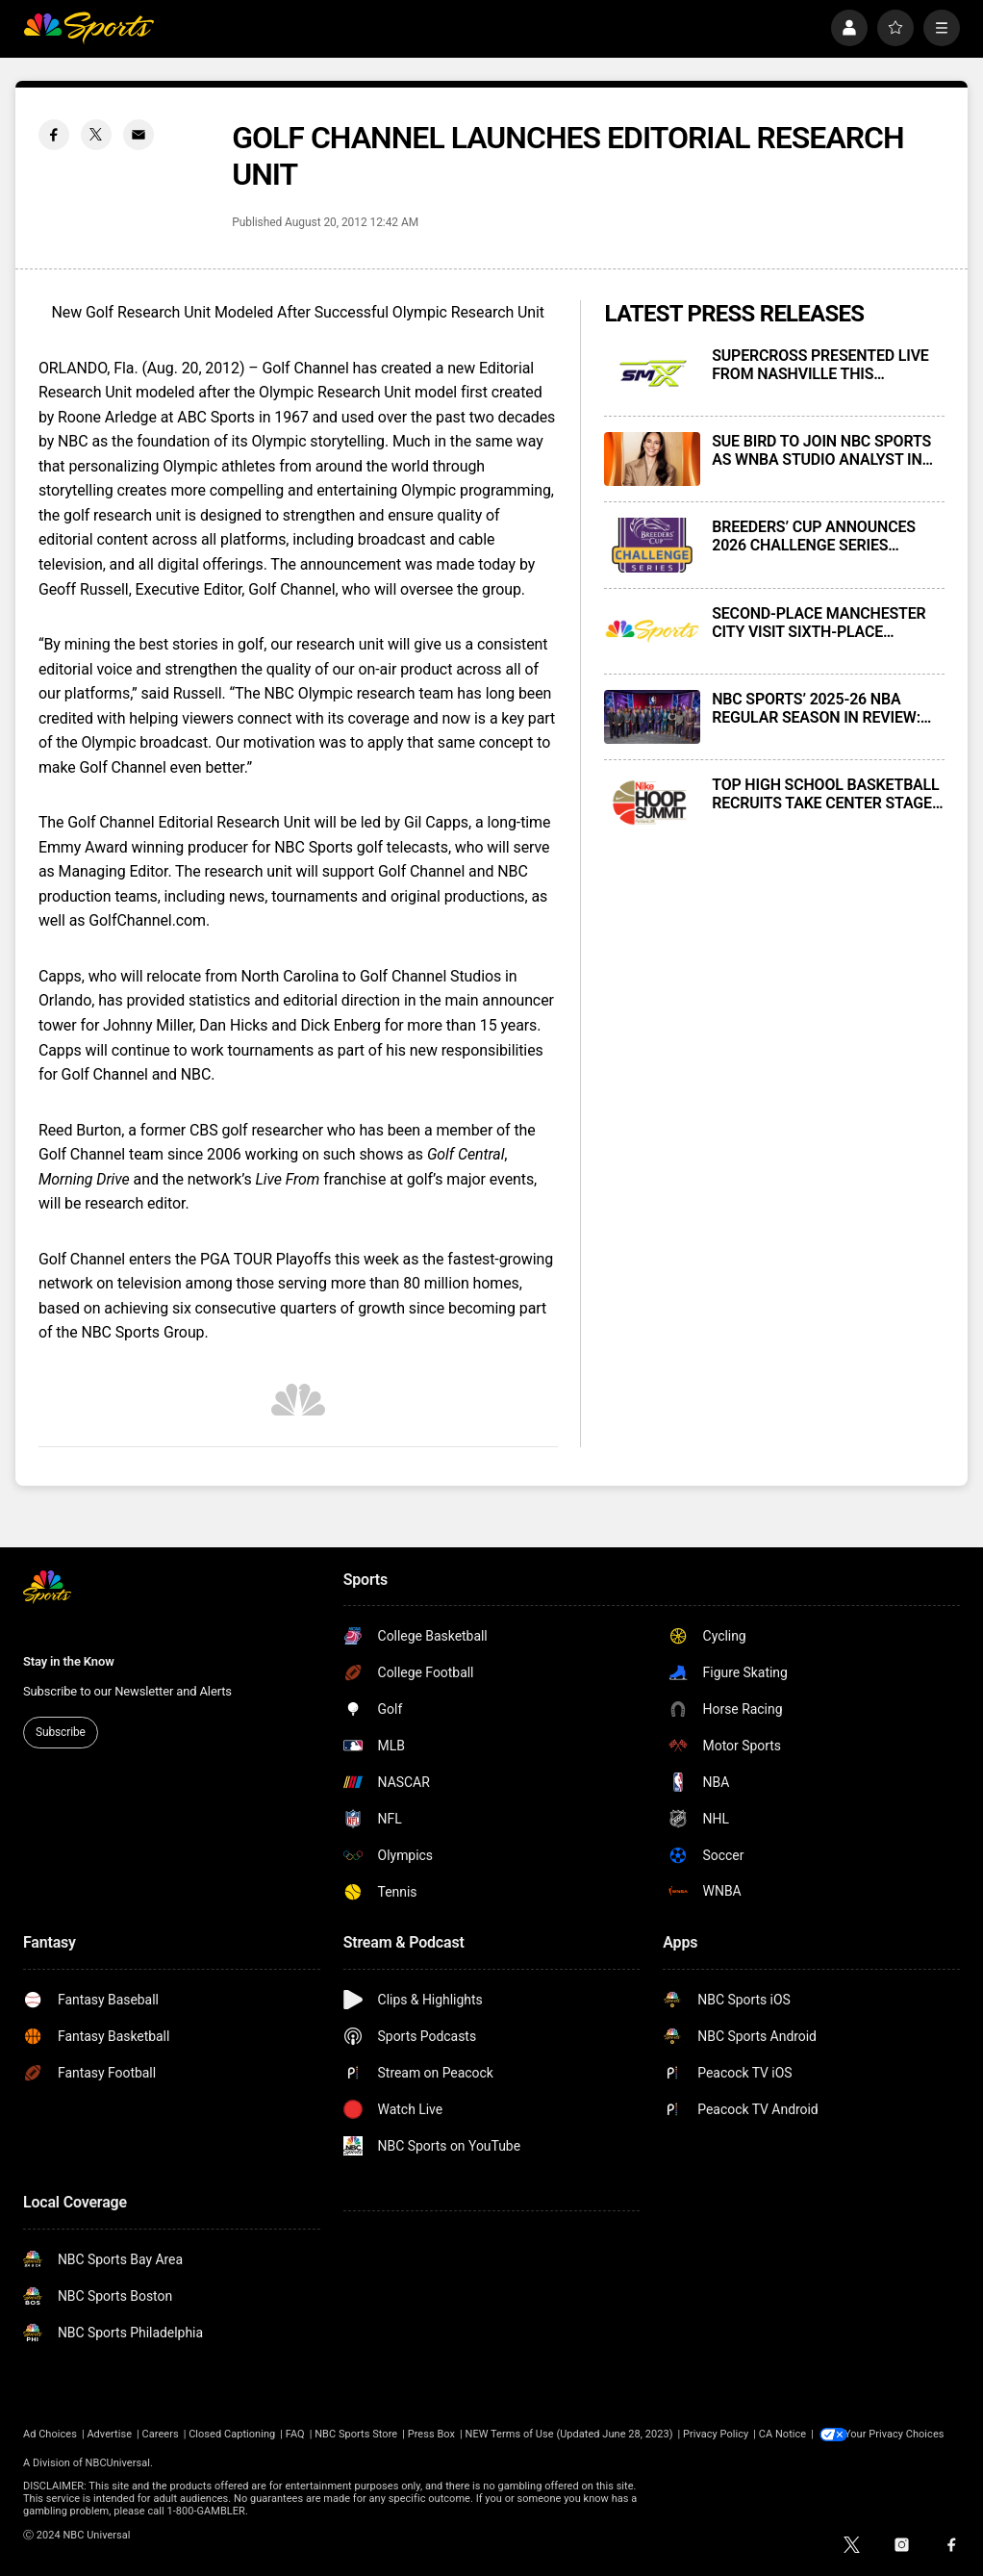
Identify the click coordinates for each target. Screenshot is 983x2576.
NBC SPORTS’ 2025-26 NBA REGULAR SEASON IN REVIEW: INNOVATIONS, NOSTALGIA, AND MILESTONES (824, 708)
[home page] (88, 28)
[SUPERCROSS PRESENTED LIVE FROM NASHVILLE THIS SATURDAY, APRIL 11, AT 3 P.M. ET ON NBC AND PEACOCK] (652, 373)
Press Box (431, 2434)
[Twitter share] (96, 134)
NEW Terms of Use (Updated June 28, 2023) (569, 2434)
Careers (160, 2434)
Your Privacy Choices (900, 2434)
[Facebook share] (53, 134)
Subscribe (61, 1732)
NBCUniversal (118, 2463)
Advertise (109, 2434)
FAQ (295, 2434)
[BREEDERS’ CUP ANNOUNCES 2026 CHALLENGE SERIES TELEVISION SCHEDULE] (652, 545)
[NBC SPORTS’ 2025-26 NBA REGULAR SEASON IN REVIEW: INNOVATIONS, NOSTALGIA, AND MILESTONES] (652, 717)
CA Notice (782, 2434)
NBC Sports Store (356, 2434)
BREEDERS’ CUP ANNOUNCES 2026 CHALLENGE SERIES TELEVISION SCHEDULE (814, 536)
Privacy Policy (715, 2434)
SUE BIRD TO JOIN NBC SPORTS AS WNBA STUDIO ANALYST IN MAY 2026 (821, 450)
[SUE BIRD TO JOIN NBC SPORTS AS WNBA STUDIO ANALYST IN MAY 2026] (652, 459)
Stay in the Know (68, 1661)
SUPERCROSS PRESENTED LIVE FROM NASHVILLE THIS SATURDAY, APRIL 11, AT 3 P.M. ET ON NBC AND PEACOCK (820, 364)
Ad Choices (50, 2434)
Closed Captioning (232, 2434)
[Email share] (138, 134)
